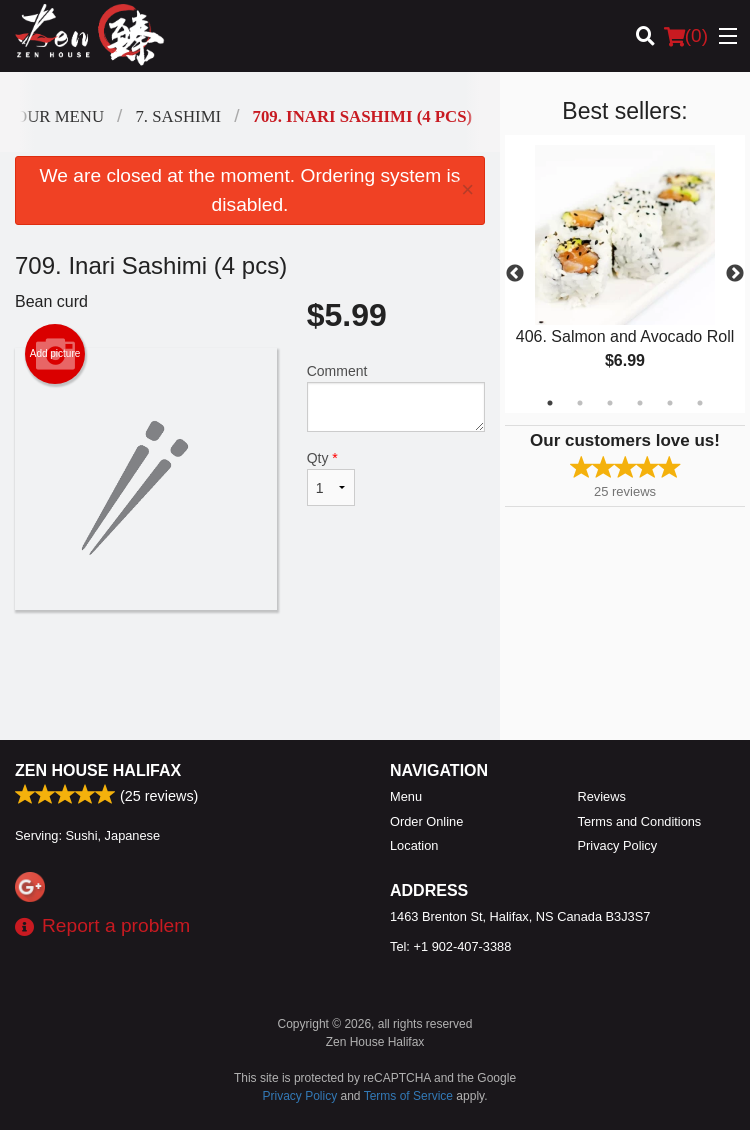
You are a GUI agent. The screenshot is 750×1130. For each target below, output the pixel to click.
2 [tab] (580, 403)
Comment (396, 397)
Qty (331, 478)
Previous (515, 274)
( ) (686, 36)
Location (414, 845)
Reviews (602, 796)
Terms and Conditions (640, 821)
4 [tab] (640, 403)
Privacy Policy (618, 845)
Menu (406, 796)
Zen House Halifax (98, 770)
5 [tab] (670, 403)
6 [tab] (700, 403)
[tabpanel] (625, 274)
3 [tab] (610, 403)
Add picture (55, 354)
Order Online (426, 821)
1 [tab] (550, 403)
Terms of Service (408, 1096)
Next (735, 274)
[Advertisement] (250, 675)
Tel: (450, 946)
